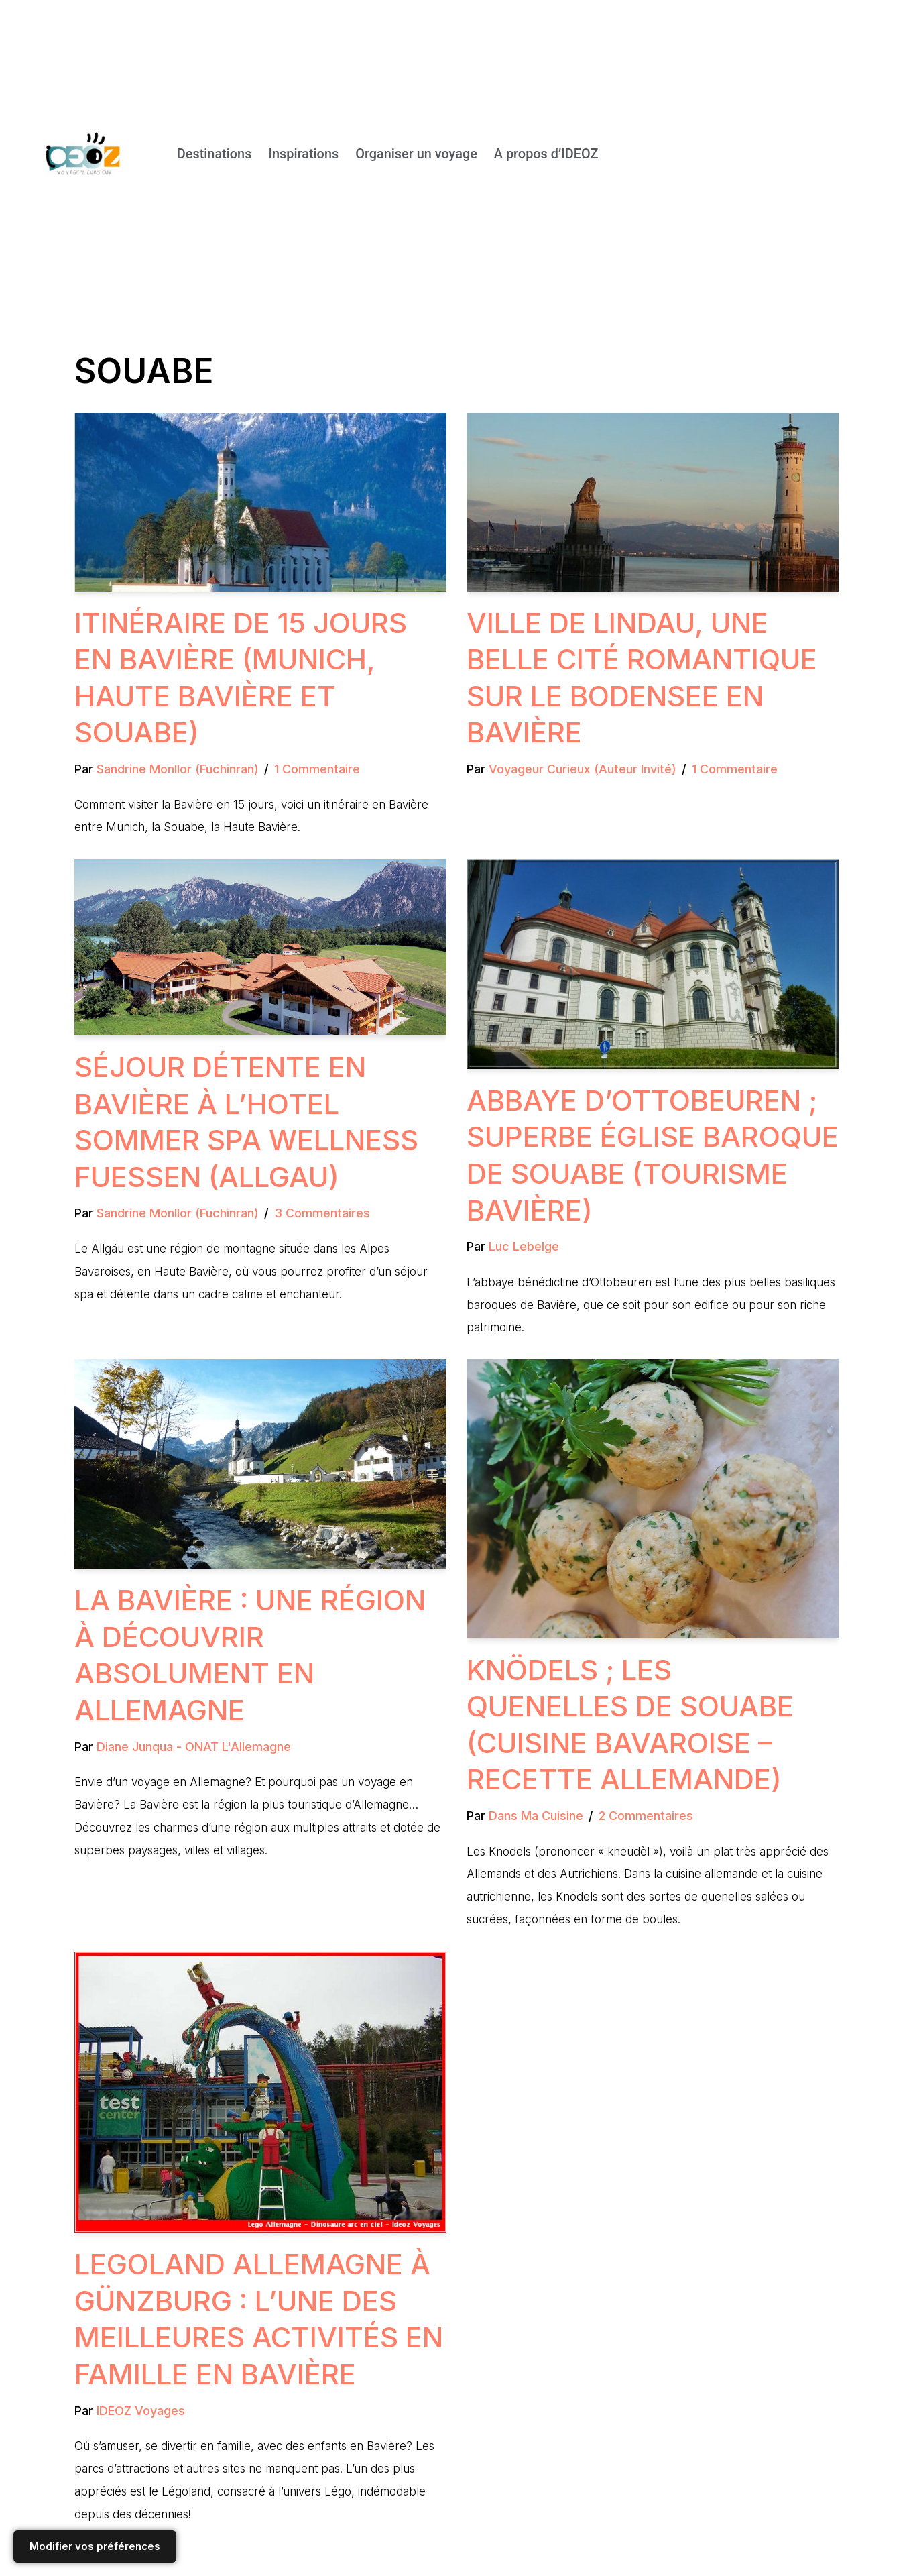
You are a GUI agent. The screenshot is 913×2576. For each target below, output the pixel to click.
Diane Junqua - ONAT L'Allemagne (194, 1747)
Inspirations (302, 154)
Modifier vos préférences (94, 2546)
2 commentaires (646, 1817)
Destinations (211, 154)
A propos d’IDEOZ (546, 154)
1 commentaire (317, 769)
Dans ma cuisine (536, 1817)
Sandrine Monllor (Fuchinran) (178, 769)
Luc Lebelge (524, 1247)
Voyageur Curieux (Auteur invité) (582, 769)
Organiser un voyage (415, 154)
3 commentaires (322, 1214)
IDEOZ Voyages (141, 2412)
